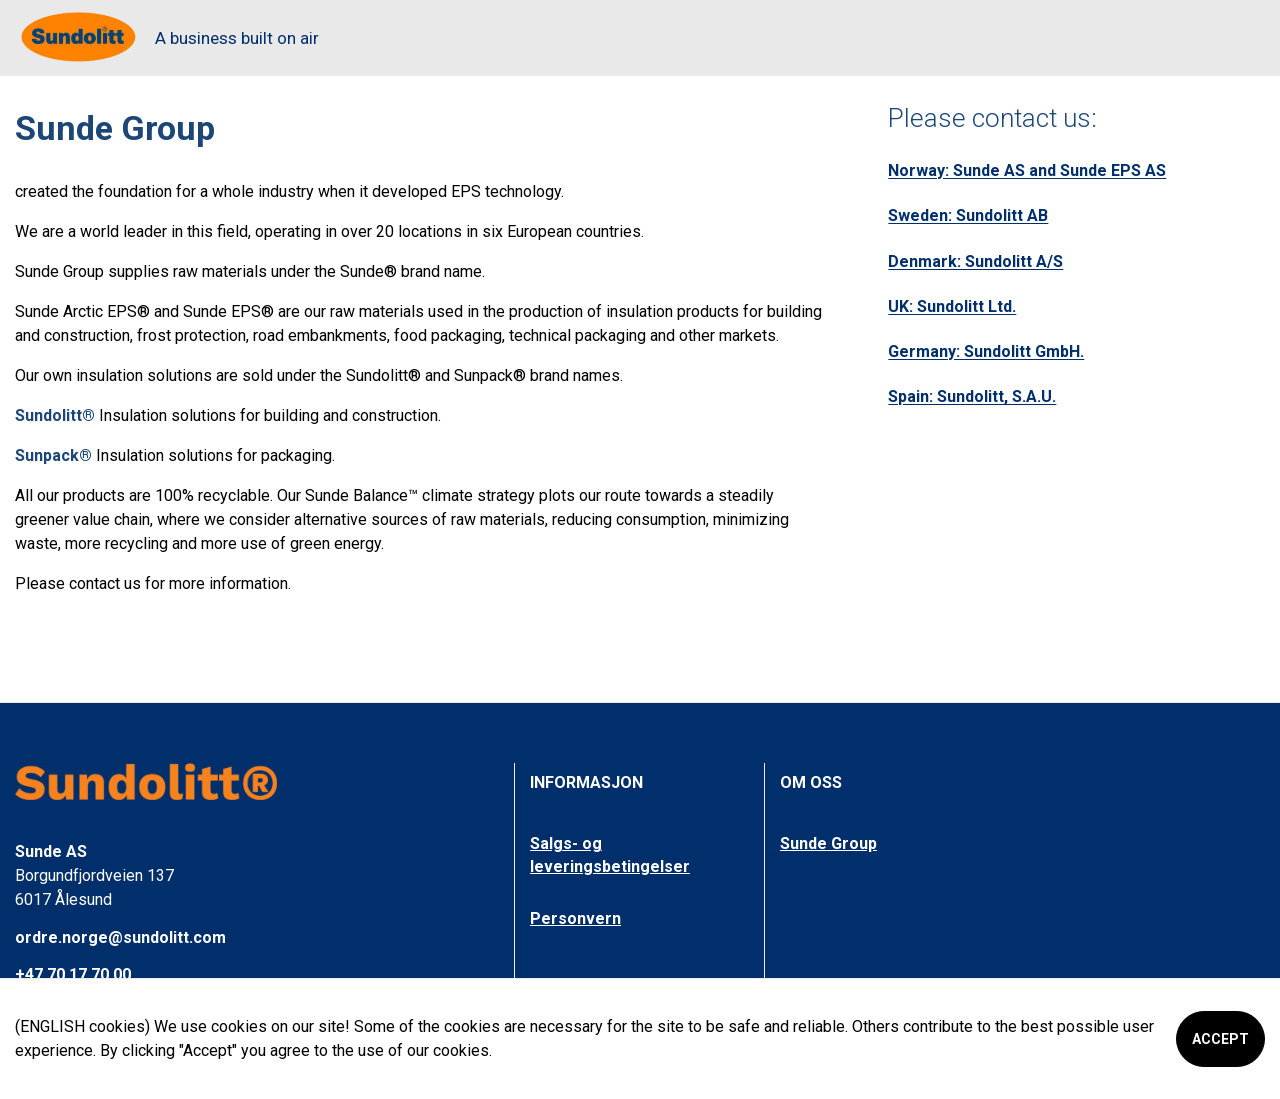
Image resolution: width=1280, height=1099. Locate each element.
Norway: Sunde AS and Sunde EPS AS (1027, 170)
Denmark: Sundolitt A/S (975, 261)
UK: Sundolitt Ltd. (952, 306)
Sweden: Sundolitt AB (968, 215)
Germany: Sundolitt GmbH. (986, 351)
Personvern (575, 918)
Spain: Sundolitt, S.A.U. (972, 396)
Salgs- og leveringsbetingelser (610, 854)
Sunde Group (828, 843)
